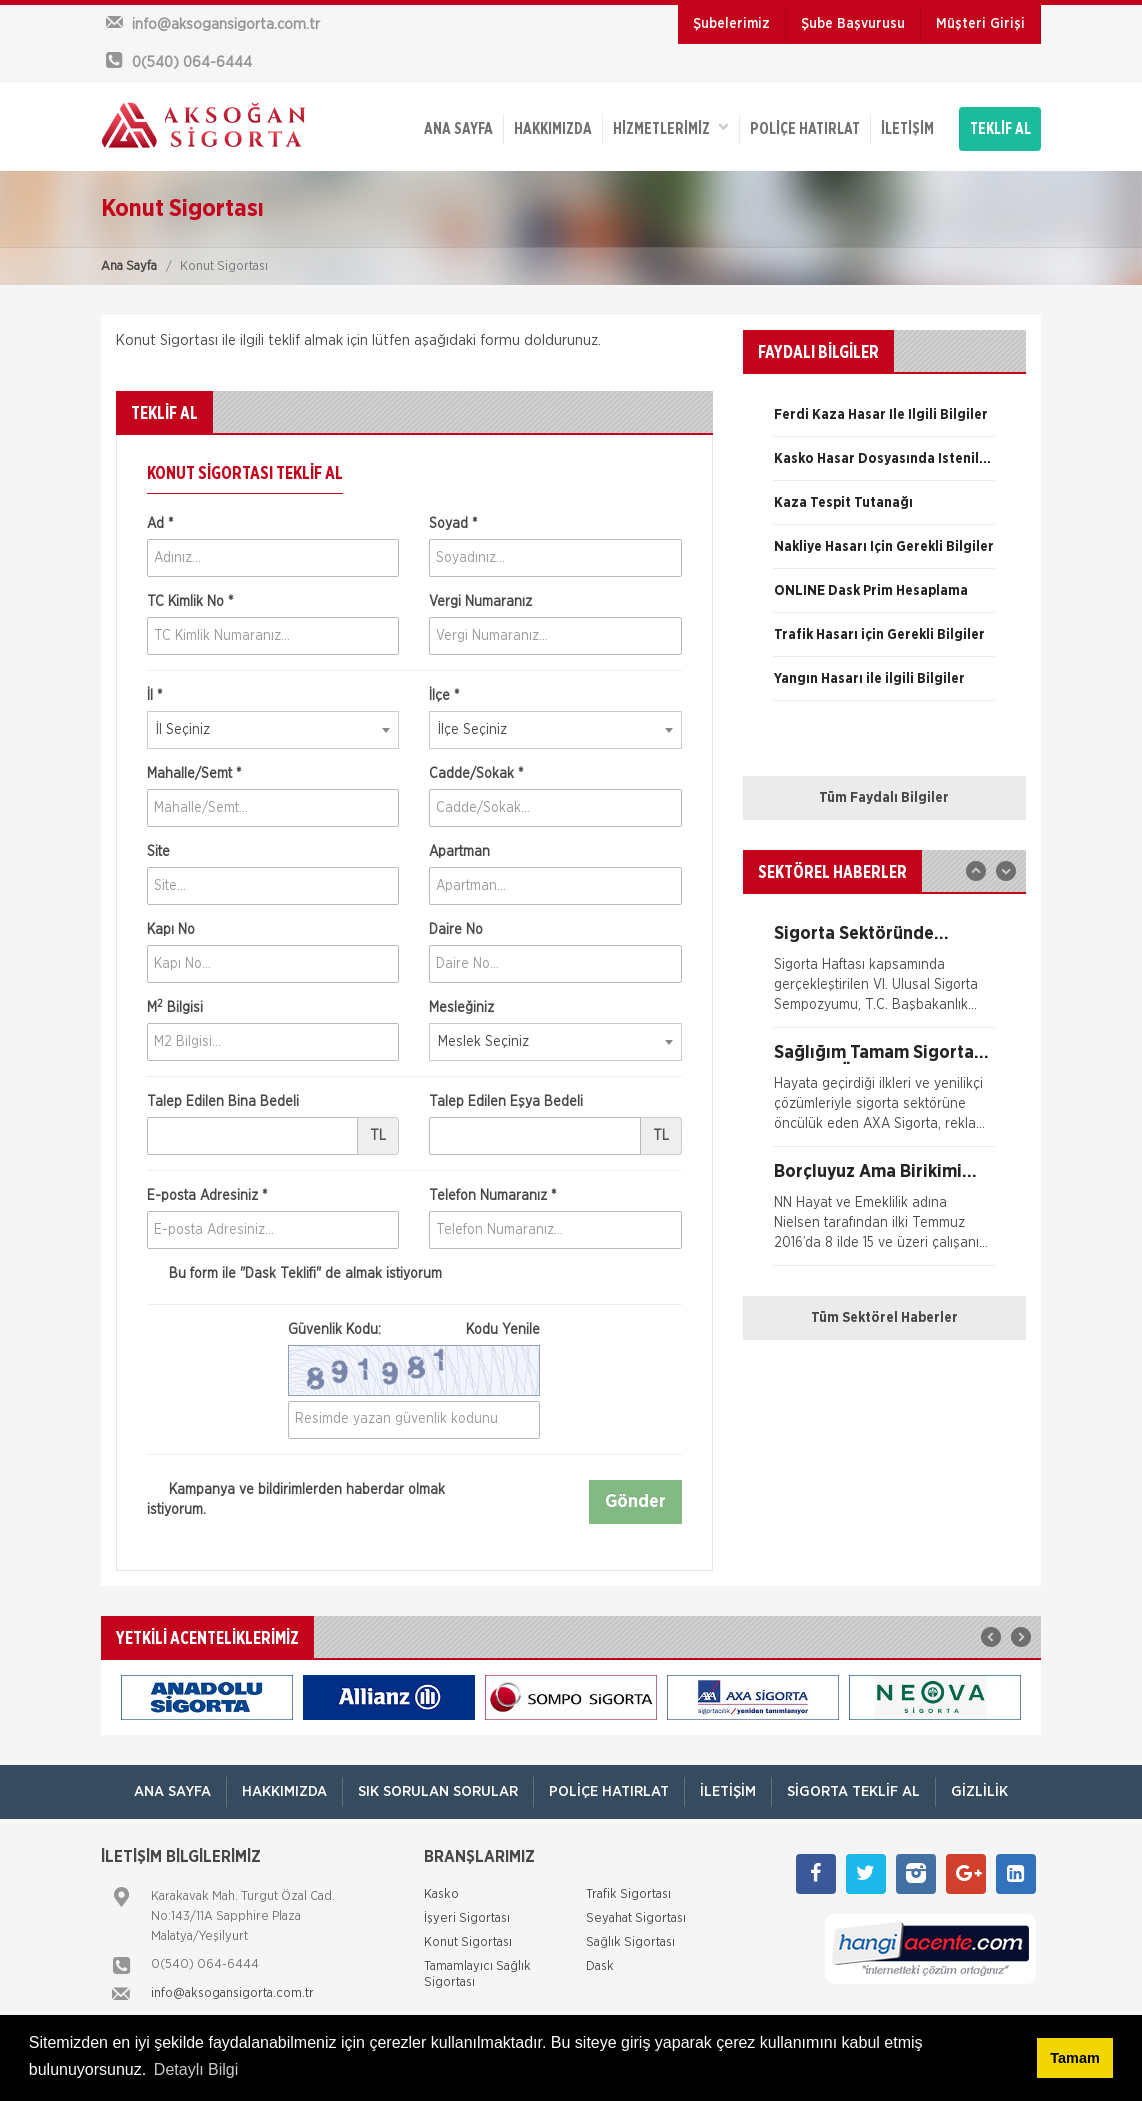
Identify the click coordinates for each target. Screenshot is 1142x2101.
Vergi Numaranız (480, 602)
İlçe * (444, 696)
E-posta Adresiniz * (207, 1196)
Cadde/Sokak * (476, 774)
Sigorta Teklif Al (853, 1791)
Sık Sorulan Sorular (438, 1791)
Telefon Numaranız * (492, 1196)
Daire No (456, 930)
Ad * (160, 524)
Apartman (459, 852)
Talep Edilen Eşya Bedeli (506, 1102)
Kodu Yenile (503, 1330)
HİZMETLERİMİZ (671, 127)
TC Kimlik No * (190, 602)
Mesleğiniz (461, 1008)
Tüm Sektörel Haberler (884, 1318)
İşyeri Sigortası (467, 1918)
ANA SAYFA (458, 129)
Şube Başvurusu (853, 24)
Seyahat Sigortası (636, 1918)
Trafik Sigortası (628, 1894)
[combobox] (273, 730)
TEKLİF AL (1000, 129)
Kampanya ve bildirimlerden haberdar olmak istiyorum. (296, 1499)
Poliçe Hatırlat (805, 129)
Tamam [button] (1074, 2058)
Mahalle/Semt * (194, 774)
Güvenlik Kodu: (414, 1330)
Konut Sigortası (468, 1942)
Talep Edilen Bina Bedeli (223, 1102)
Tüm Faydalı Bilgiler (884, 798)
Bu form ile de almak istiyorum (294, 1275)
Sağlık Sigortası (630, 1942)
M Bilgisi (175, 1007)
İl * (154, 696)
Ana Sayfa (129, 266)
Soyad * (453, 524)
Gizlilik (979, 1791)
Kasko (441, 1894)
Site (158, 852)
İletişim (907, 129)
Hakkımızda (553, 129)
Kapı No (171, 930)
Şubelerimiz (731, 24)
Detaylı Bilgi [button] (196, 2069)
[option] (884, 422)
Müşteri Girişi (980, 24)
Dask (600, 1966)
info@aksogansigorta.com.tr (232, 1993)
